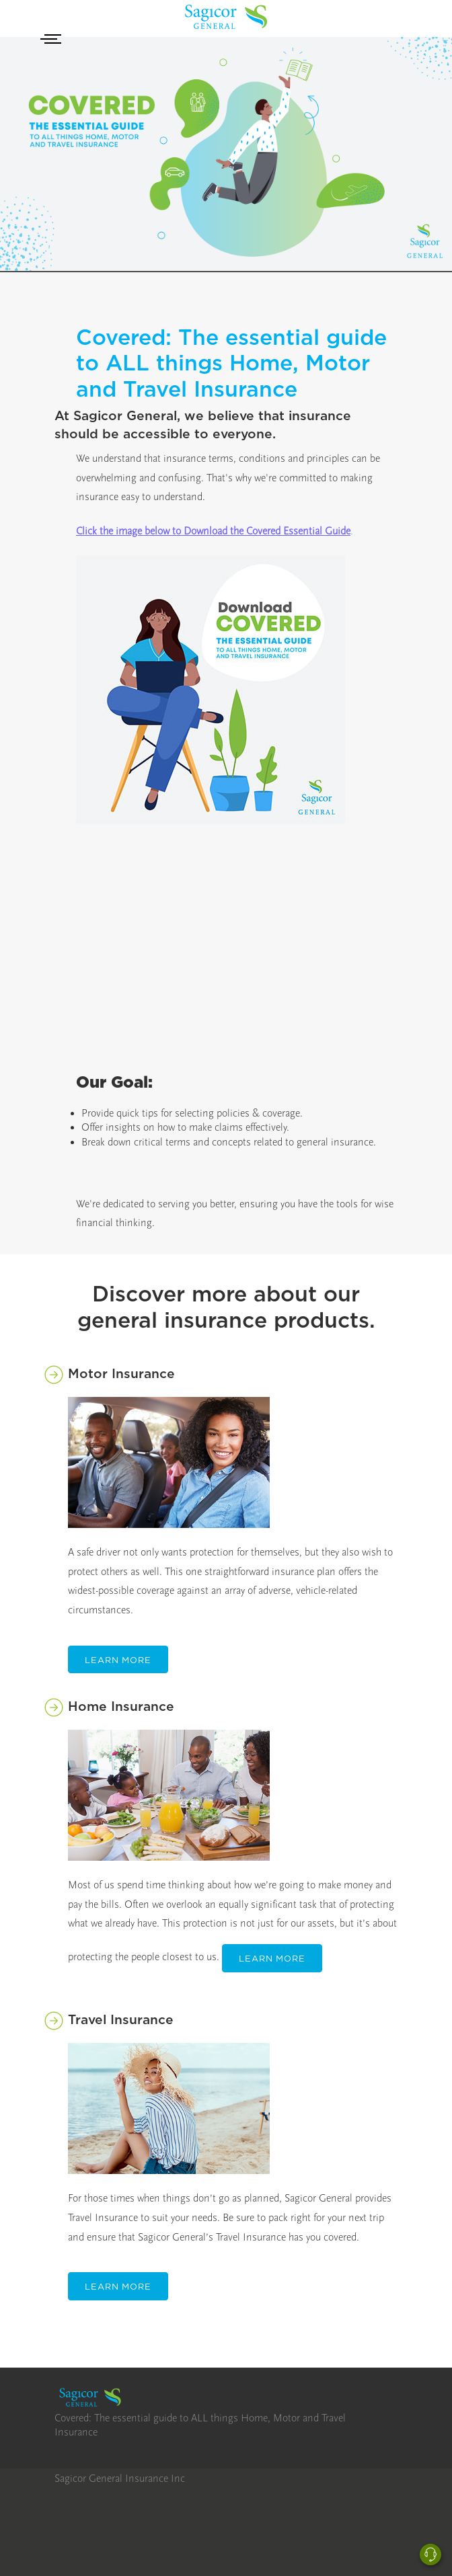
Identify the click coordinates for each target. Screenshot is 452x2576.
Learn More (118, 1660)
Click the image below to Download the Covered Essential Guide (213, 531)
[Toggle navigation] (52, 39)
